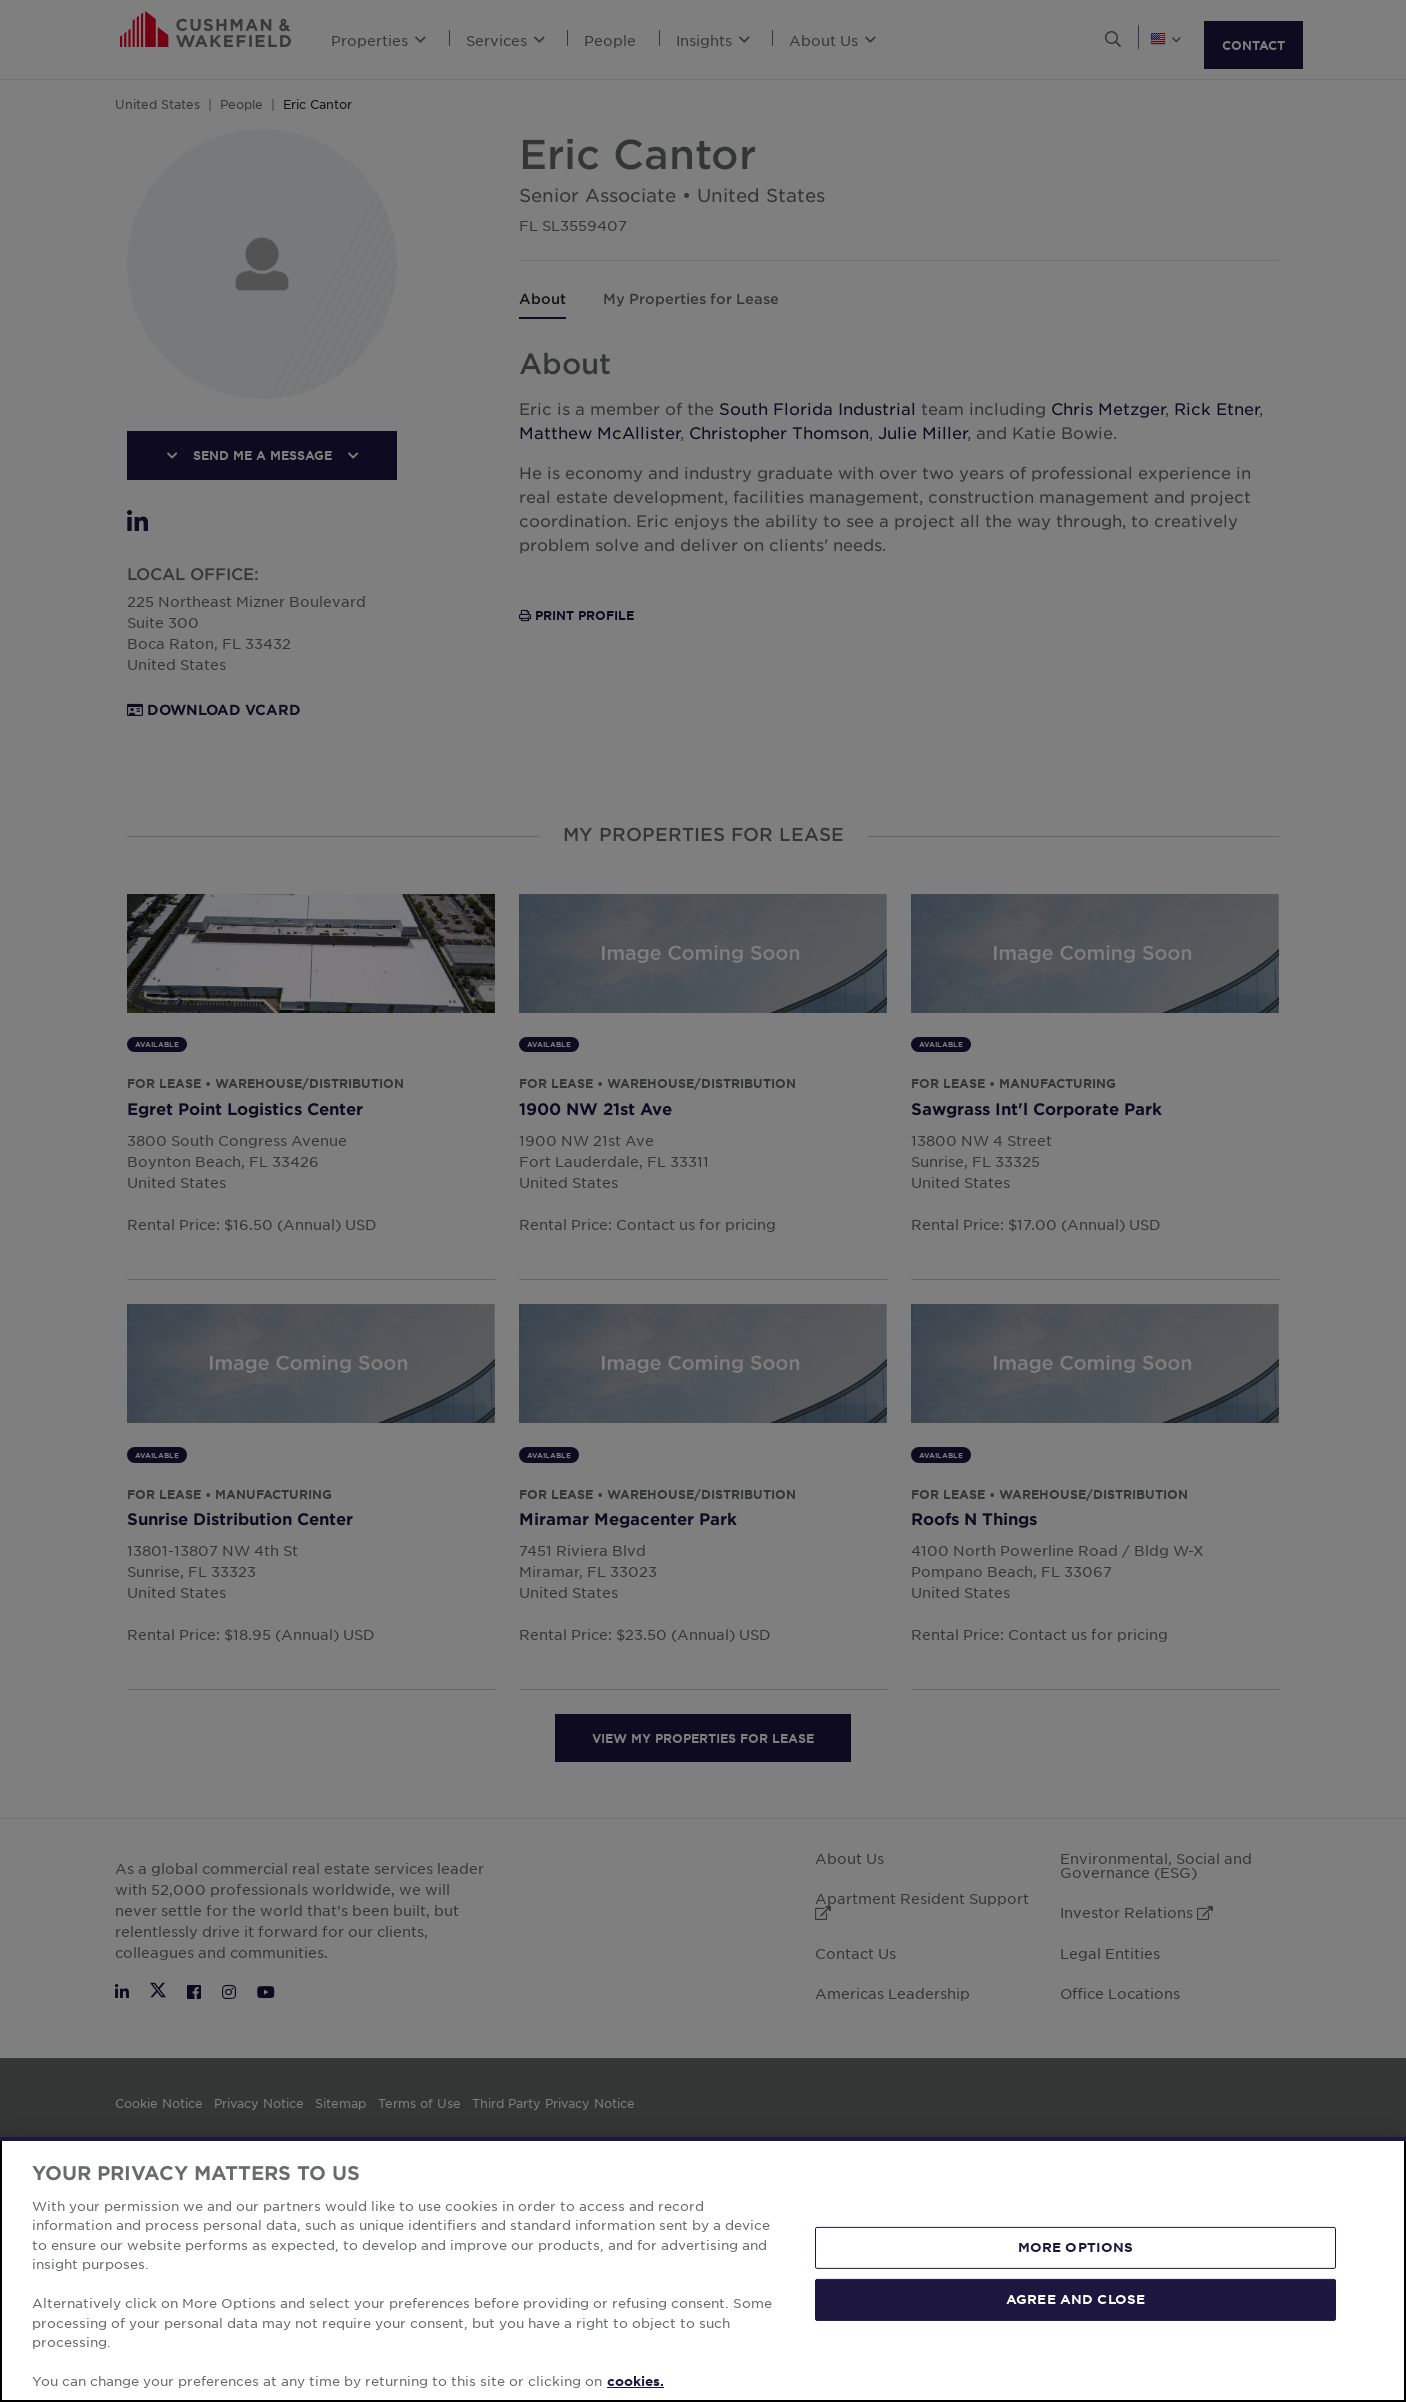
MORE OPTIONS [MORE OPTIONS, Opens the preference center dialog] (1076, 2247)
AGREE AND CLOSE (1075, 2299)
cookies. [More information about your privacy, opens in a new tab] (635, 2381)
